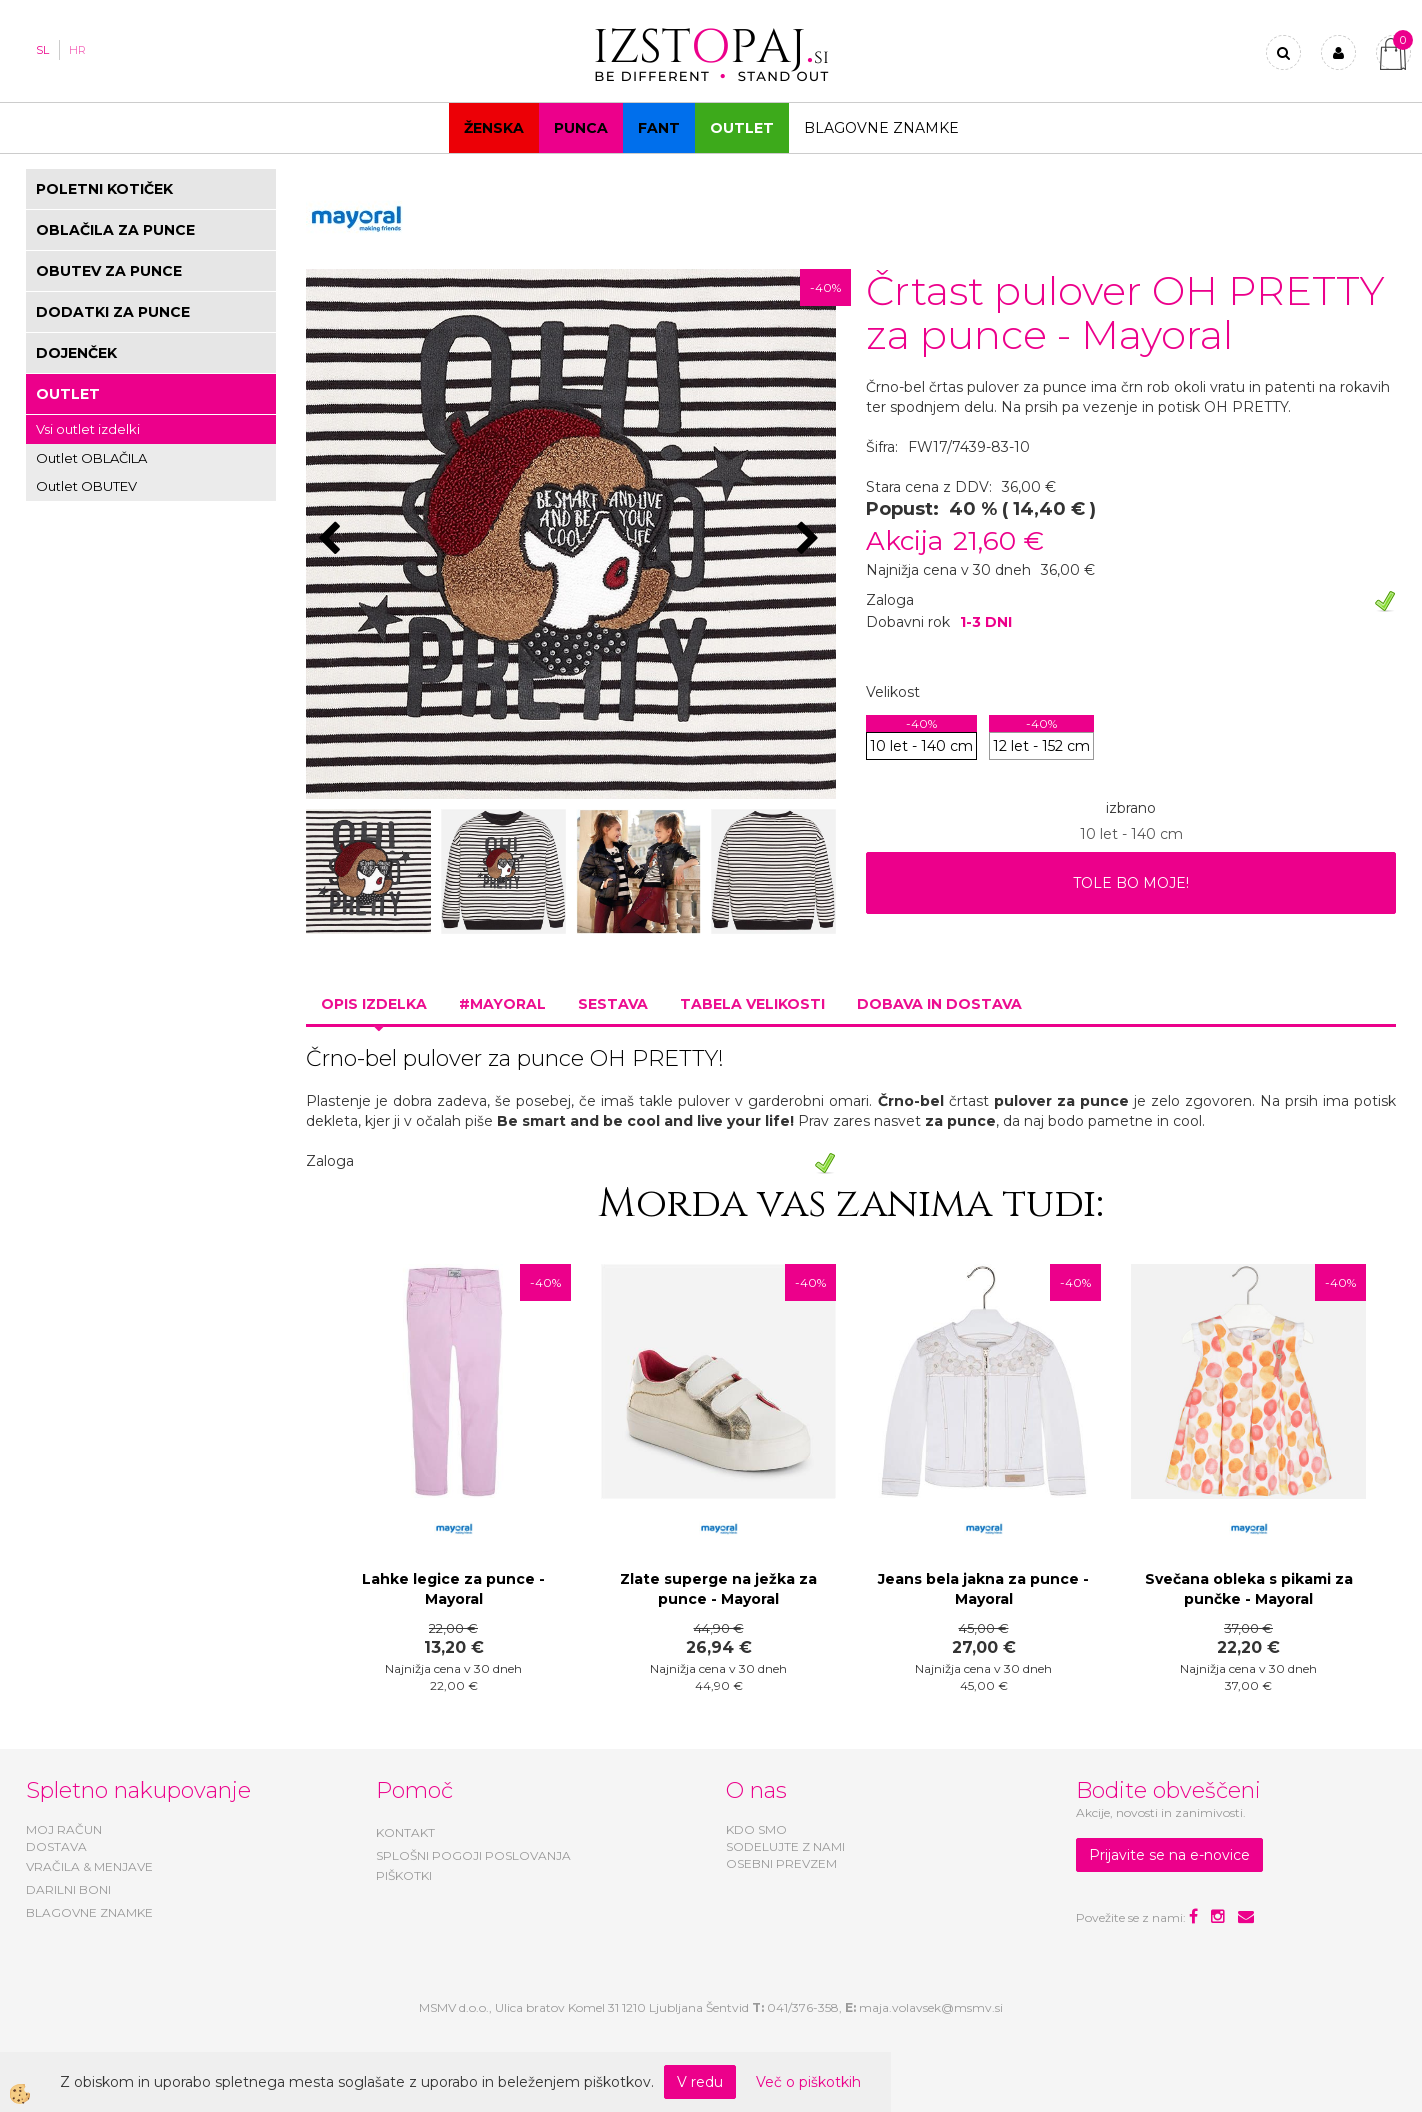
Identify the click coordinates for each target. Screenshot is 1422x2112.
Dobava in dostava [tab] (939, 1004)
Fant (659, 128)
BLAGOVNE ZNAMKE (89, 1912)
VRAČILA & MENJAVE (89, 1866)
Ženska (494, 128)
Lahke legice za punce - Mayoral (453, 1589)
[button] (810, 540)
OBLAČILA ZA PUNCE (115, 230)
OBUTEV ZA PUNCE (109, 271)
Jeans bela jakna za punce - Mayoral (983, 1589)
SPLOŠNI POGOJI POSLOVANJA (473, 1855)
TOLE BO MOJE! (1131, 883)
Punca (581, 128)
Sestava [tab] (613, 1004)
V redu (700, 2082)
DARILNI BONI (68, 1889)
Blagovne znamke (881, 128)
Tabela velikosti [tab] (752, 1004)
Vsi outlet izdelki (88, 429)
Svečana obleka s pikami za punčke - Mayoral (1249, 1589)
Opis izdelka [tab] (374, 1004)
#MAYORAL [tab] (502, 1004)
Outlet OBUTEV (86, 486)
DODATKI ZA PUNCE (113, 312)
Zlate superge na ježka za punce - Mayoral (718, 1589)
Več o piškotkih (808, 2082)
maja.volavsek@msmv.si (931, 2007)
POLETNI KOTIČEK (104, 189)
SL (42, 50)
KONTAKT (405, 1832)
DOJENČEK (76, 353)
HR (77, 50)
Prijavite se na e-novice (1169, 1855)
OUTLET (742, 128)
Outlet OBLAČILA (91, 458)
